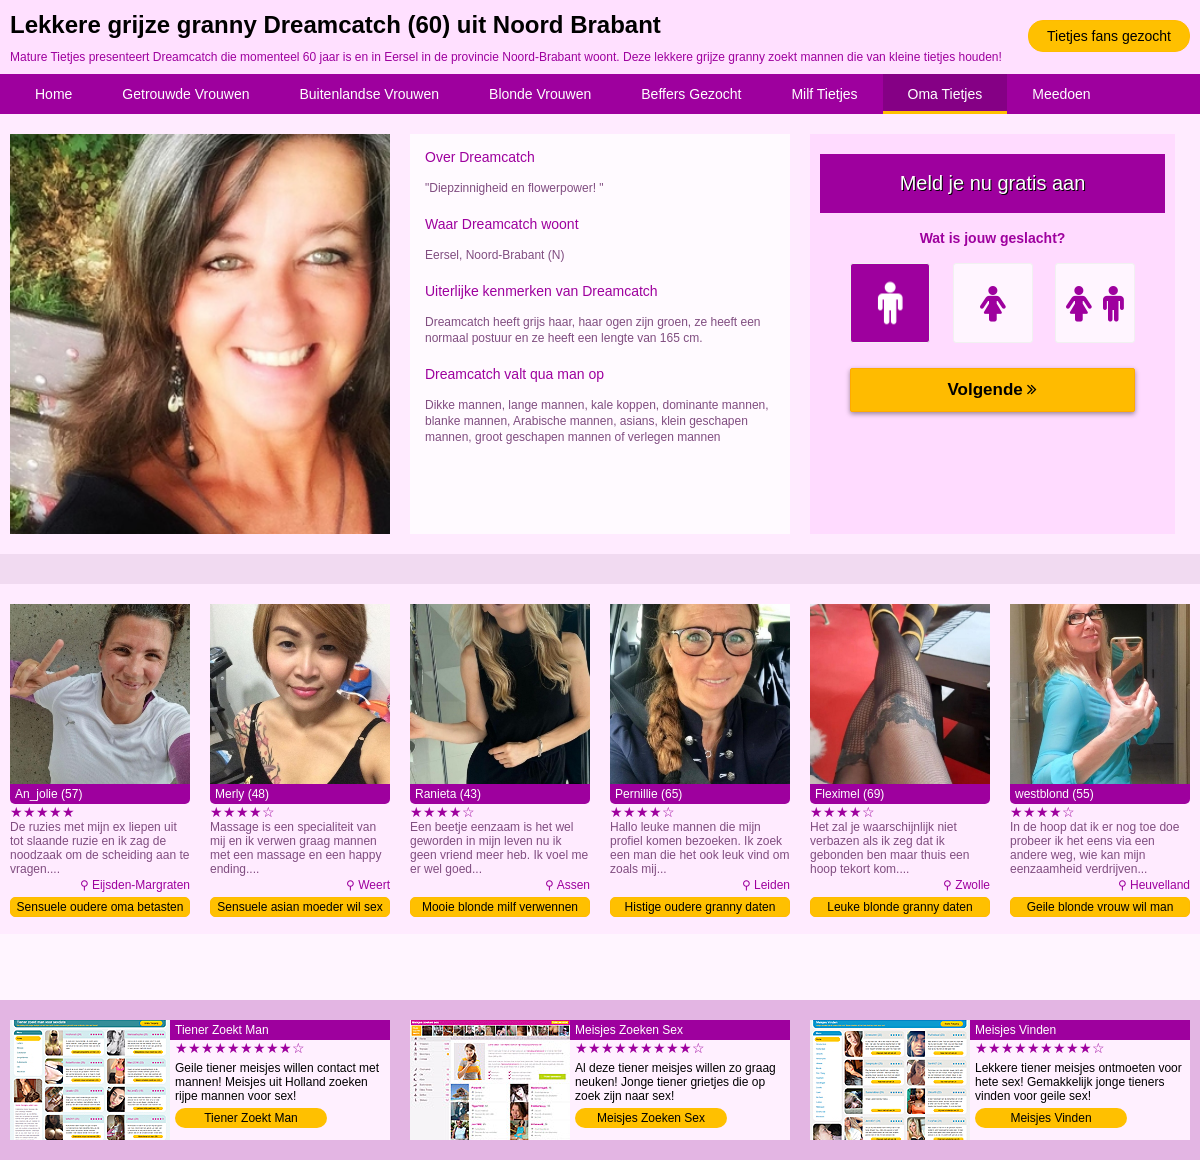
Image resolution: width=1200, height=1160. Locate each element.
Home (53, 94)
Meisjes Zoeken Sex (651, 1118)
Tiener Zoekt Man (251, 1118)
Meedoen (1061, 94)
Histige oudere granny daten (700, 907)
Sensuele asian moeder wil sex (299, 907)
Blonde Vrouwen (540, 94)
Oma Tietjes (945, 94)
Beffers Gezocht (691, 94)
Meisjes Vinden (1050, 1118)
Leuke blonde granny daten (899, 907)
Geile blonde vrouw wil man (1100, 907)
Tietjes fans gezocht (1109, 36)
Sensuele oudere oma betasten (100, 907)
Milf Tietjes (824, 94)
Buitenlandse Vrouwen (369, 94)
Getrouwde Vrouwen (185, 94)
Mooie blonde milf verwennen (500, 907)
